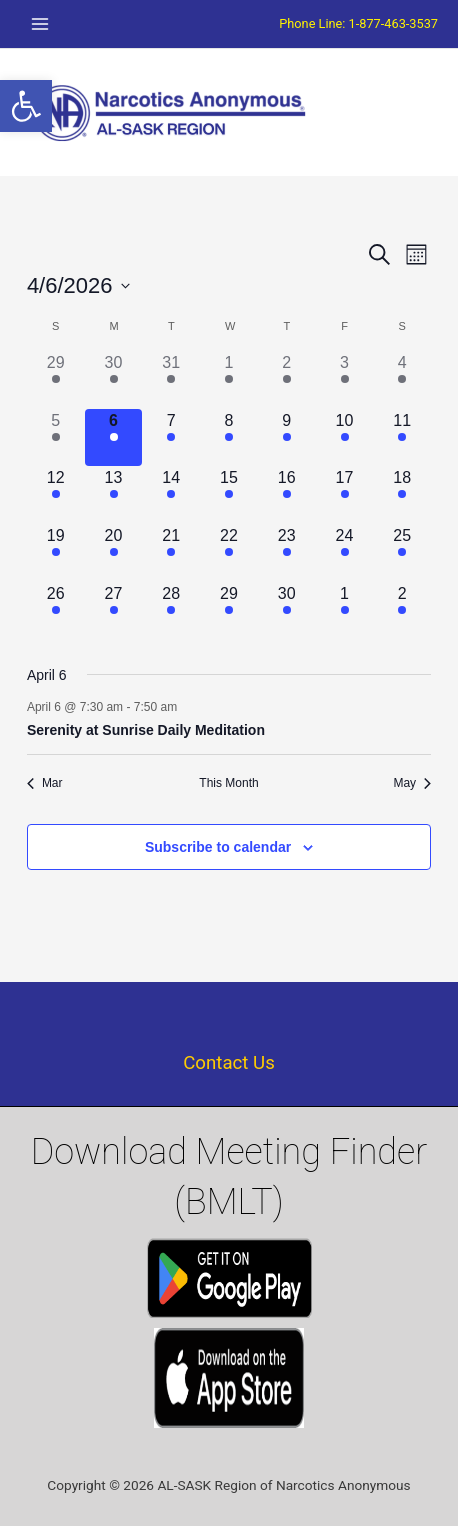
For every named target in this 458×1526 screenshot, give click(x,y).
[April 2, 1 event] (287, 380)
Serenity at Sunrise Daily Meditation (146, 730)
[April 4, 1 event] (402, 380)
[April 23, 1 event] (287, 553)
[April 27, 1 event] (114, 611)
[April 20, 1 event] (114, 553)
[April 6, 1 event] (114, 438)
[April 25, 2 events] (402, 553)
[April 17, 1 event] (345, 495)
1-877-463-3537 (393, 23)
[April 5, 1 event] (56, 438)
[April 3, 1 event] (345, 380)
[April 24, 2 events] (345, 553)
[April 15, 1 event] (229, 495)
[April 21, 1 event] (171, 553)
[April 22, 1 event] (229, 553)
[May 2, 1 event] (402, 611)
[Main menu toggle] (40, 24)
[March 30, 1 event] (114, 380)
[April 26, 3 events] (56, 611)
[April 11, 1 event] (402, 438)
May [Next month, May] (412, 783)
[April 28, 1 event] (171, 611)
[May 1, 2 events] (345, 611)
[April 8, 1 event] (229, 438)
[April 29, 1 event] (229, 611)
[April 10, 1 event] (345, 438)
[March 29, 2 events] (56, 380)
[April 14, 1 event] (171, 495)
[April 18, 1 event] (402, 495)
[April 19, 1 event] (56, 553)
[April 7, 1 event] (171, 438)
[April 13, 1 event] (114, 495)
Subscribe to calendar (218, 847)
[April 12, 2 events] (56, 495)
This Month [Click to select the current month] (228, 783)
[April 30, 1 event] (287, 611)
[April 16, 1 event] (287, 495)
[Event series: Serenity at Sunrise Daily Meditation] (187, 707)
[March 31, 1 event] (171, 380)
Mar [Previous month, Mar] (45, 783)
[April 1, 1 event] (229, 380)
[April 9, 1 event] (287, 438)
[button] (26, 106)
